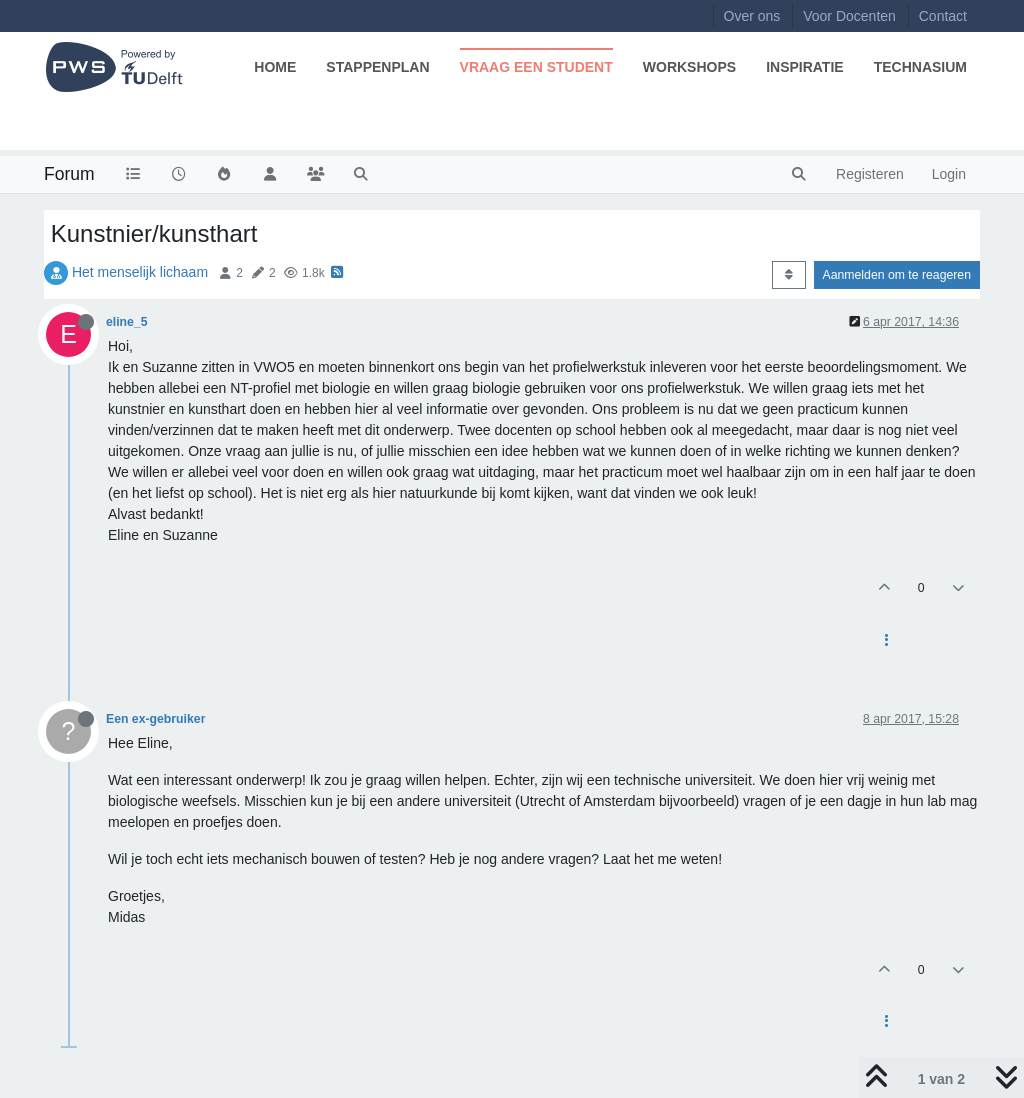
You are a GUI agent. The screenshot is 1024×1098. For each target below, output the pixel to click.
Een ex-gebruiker (155, 719)
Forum (69, 174)
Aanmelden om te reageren (897, 275)
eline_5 (127, 322)
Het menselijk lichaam (140, 272)
